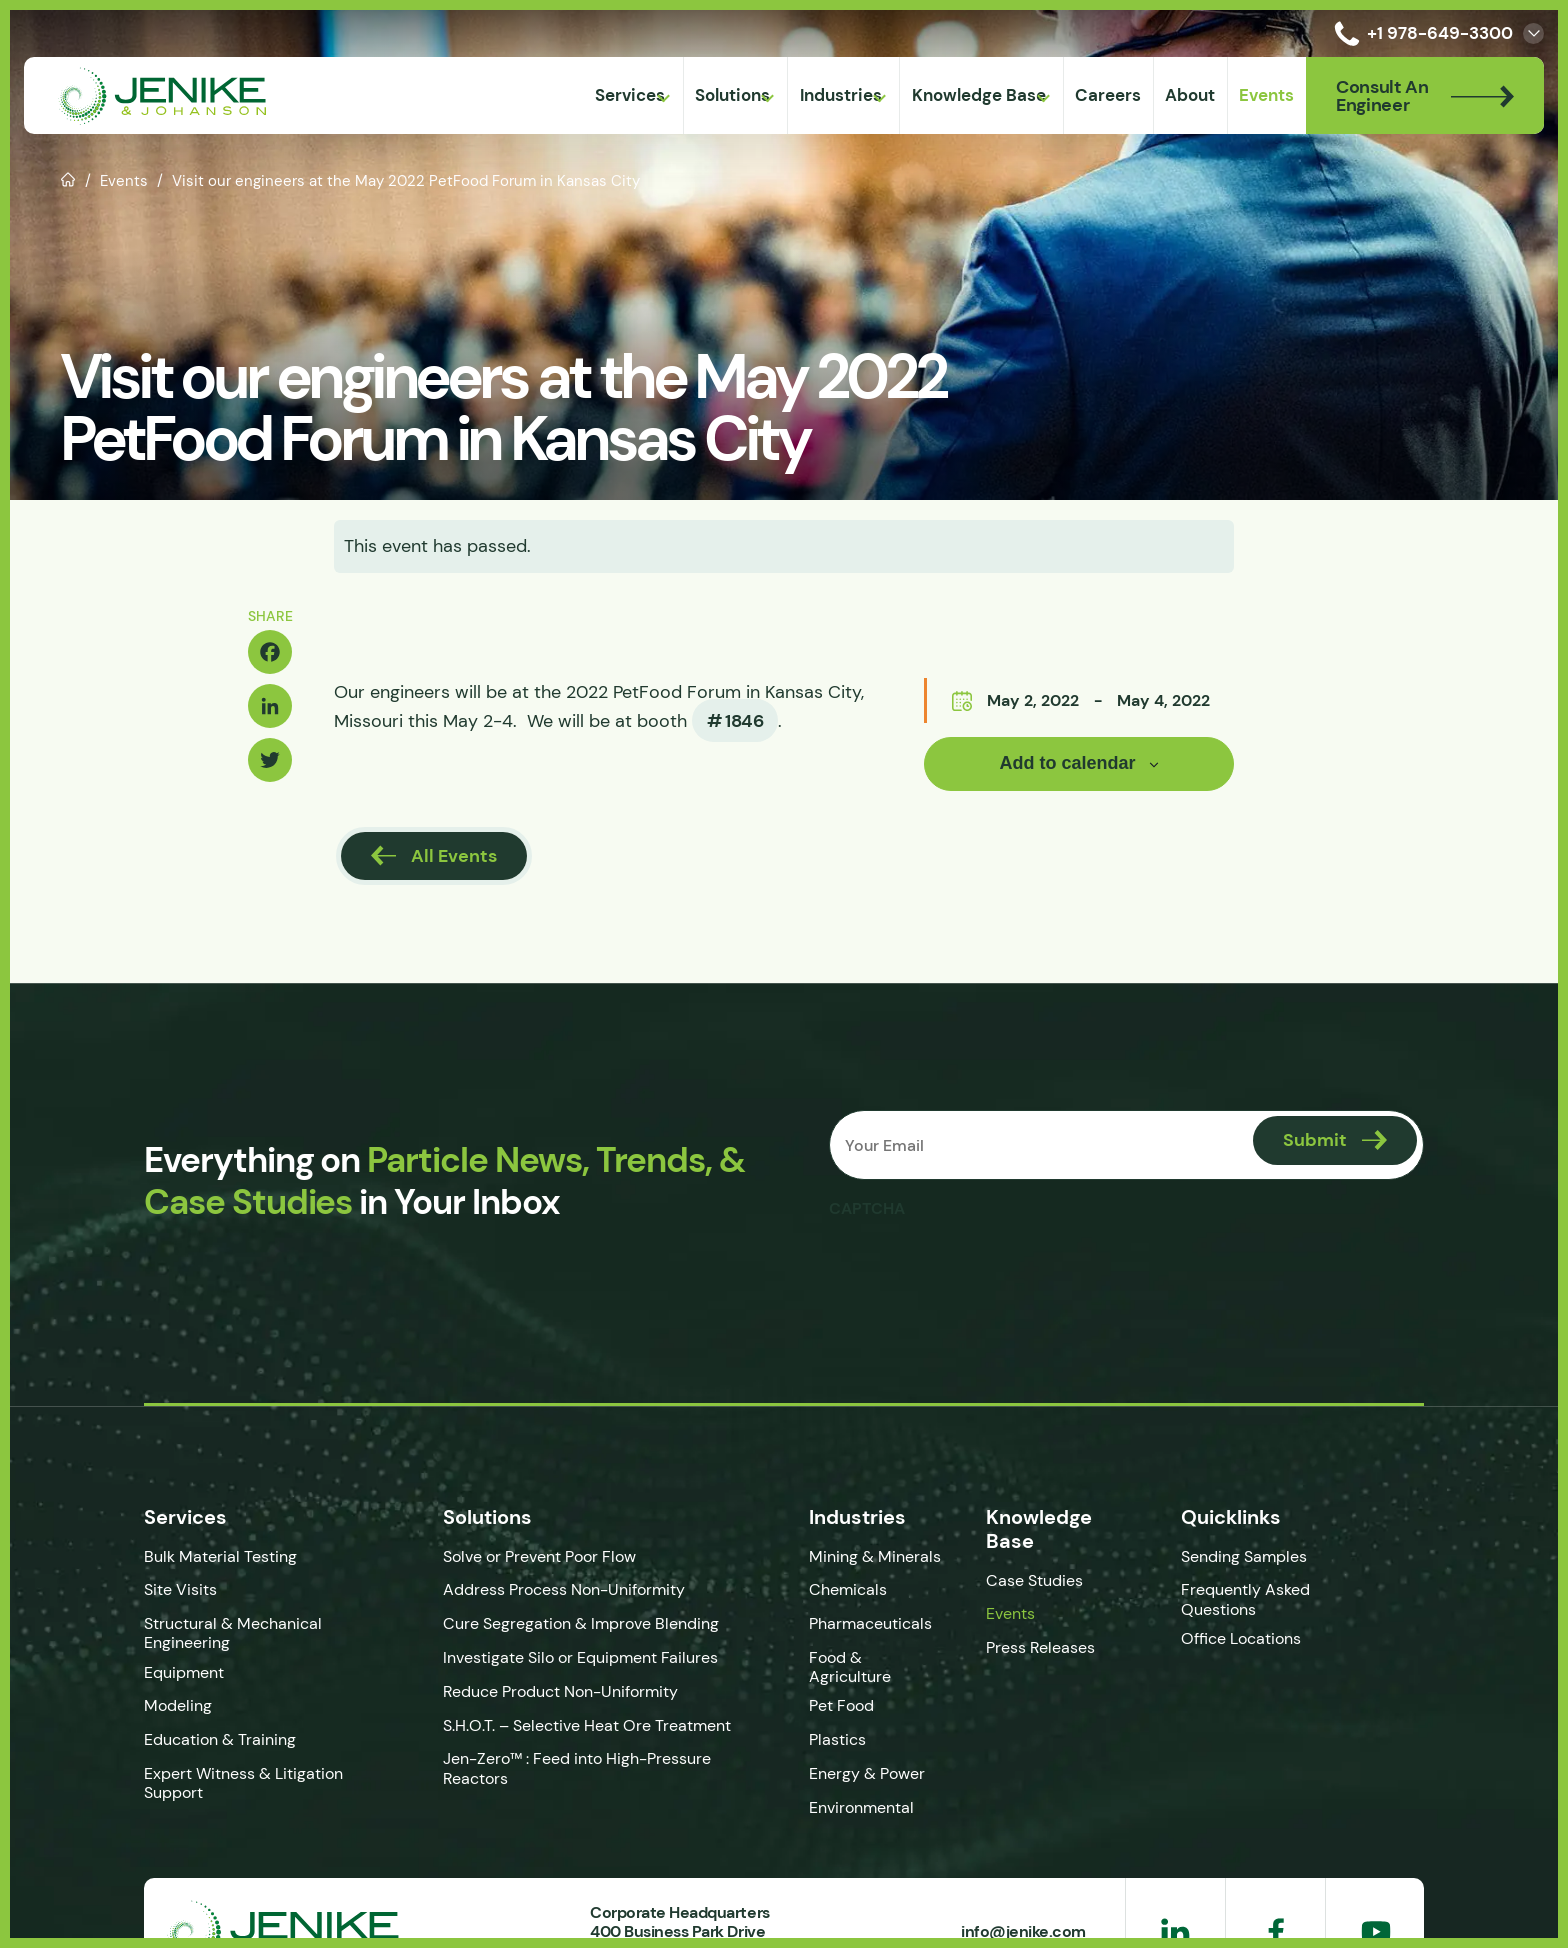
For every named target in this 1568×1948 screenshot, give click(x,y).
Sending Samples (1244, 1556)
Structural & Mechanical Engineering (233, 1633)
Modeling (178, 1705)
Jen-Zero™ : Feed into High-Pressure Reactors (577, 1768)
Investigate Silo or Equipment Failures (580, 1657)
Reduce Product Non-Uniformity (560, 1691)
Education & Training (220, 1739)
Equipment (184, 1672)
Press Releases (1040, 1647)
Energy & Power (867, 1773)
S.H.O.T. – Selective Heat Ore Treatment (587, 1725)
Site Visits (180, 1589)
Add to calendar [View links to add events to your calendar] (1067, 763)
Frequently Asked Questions (1245, 1599)
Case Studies (1034, 1580)
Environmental (861, 1807)
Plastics (837, 1739)
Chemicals (848, 1589)
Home (68, 178)
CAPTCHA (867, 1208)
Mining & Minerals (875, 1556)
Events (124, 180)
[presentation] (981, 1267)
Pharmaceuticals (870, 1623)
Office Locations (1243, 1638)
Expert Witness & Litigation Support (243, 1783)
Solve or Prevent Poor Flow (539, 1556)
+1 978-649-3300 (1420, 33)
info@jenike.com (1023, 1931)
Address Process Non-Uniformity (564, 1589)
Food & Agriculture (850, 1667)
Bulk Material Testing (220, 1556)
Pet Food (841, 1705)
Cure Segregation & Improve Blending (581, 1623)
